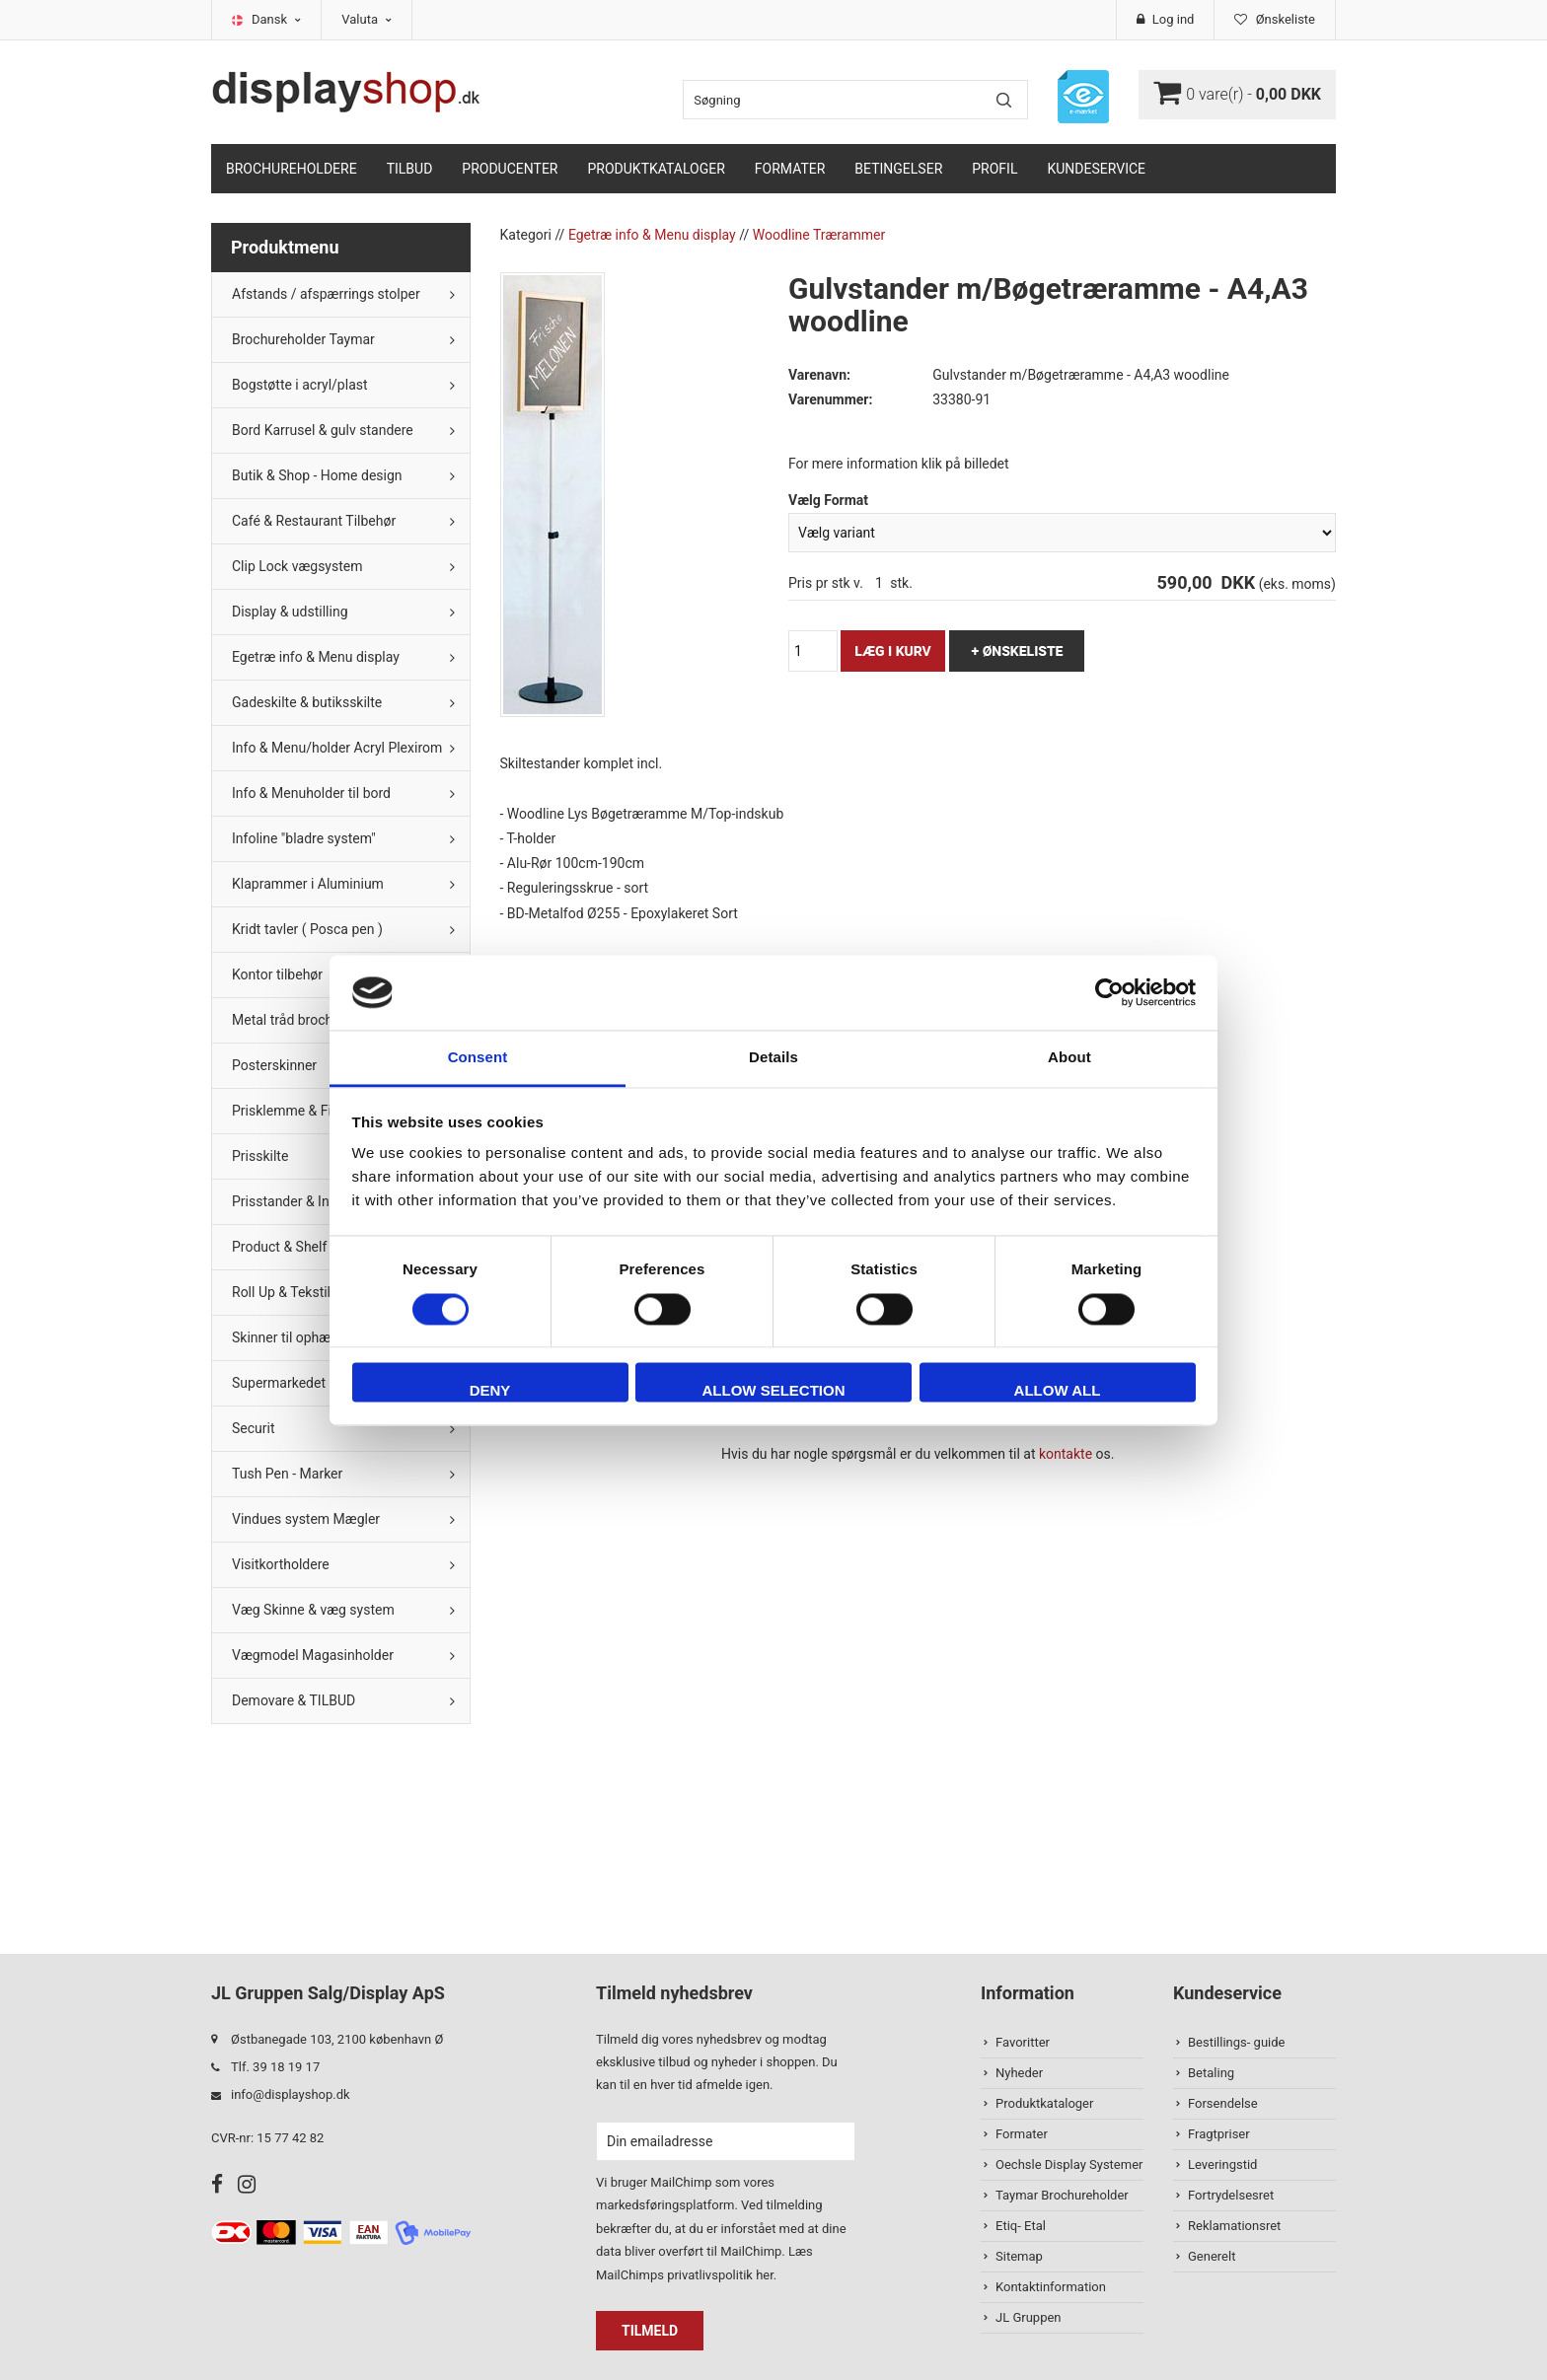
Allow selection (774, 1391)
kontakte (1065, 1454)
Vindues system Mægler (306, 1519)
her (765, 2275)
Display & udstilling (290, 611)
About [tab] (1069, 1057)
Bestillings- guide (1236, 2042)
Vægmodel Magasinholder (313, 1655)
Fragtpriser (1219, 2134)
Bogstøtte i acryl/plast (300, 385)
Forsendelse (1223, 2103)
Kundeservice (1096, 169)
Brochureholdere (291, 169)
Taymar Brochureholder (1062, 2195)
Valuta (366, 19)
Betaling (1211, 2072)
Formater (790, 169)
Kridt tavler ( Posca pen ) (307, 929)
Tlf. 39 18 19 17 (275, 2066)
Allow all (1057, 1391)
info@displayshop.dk (290, 2094)
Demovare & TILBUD (293, 1700)
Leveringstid (1222, 2164)
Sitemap (1019, 2256)
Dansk (276, 19)
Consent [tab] (478, 1057)
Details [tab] (773, 1057)
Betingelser (898, 169)
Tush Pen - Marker (287, 1473)
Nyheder (1019, 2072)
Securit (253, 1428)
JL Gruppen (1028, 2317)
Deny (490, 1391)
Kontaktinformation (1050, 2286)
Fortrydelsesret (1231, 2195)
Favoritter (1022, 2042)
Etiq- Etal (1020, 2225)
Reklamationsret (1234, 2225)
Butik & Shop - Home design (317, 475)
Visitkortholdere (281, 1564)
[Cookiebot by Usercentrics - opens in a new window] (1109, 992)
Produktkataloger (656, 169)
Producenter (509, 169)
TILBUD (410, 169)
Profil (994, 169)
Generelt (1211, 2256)
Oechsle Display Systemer (1068, 2164)
